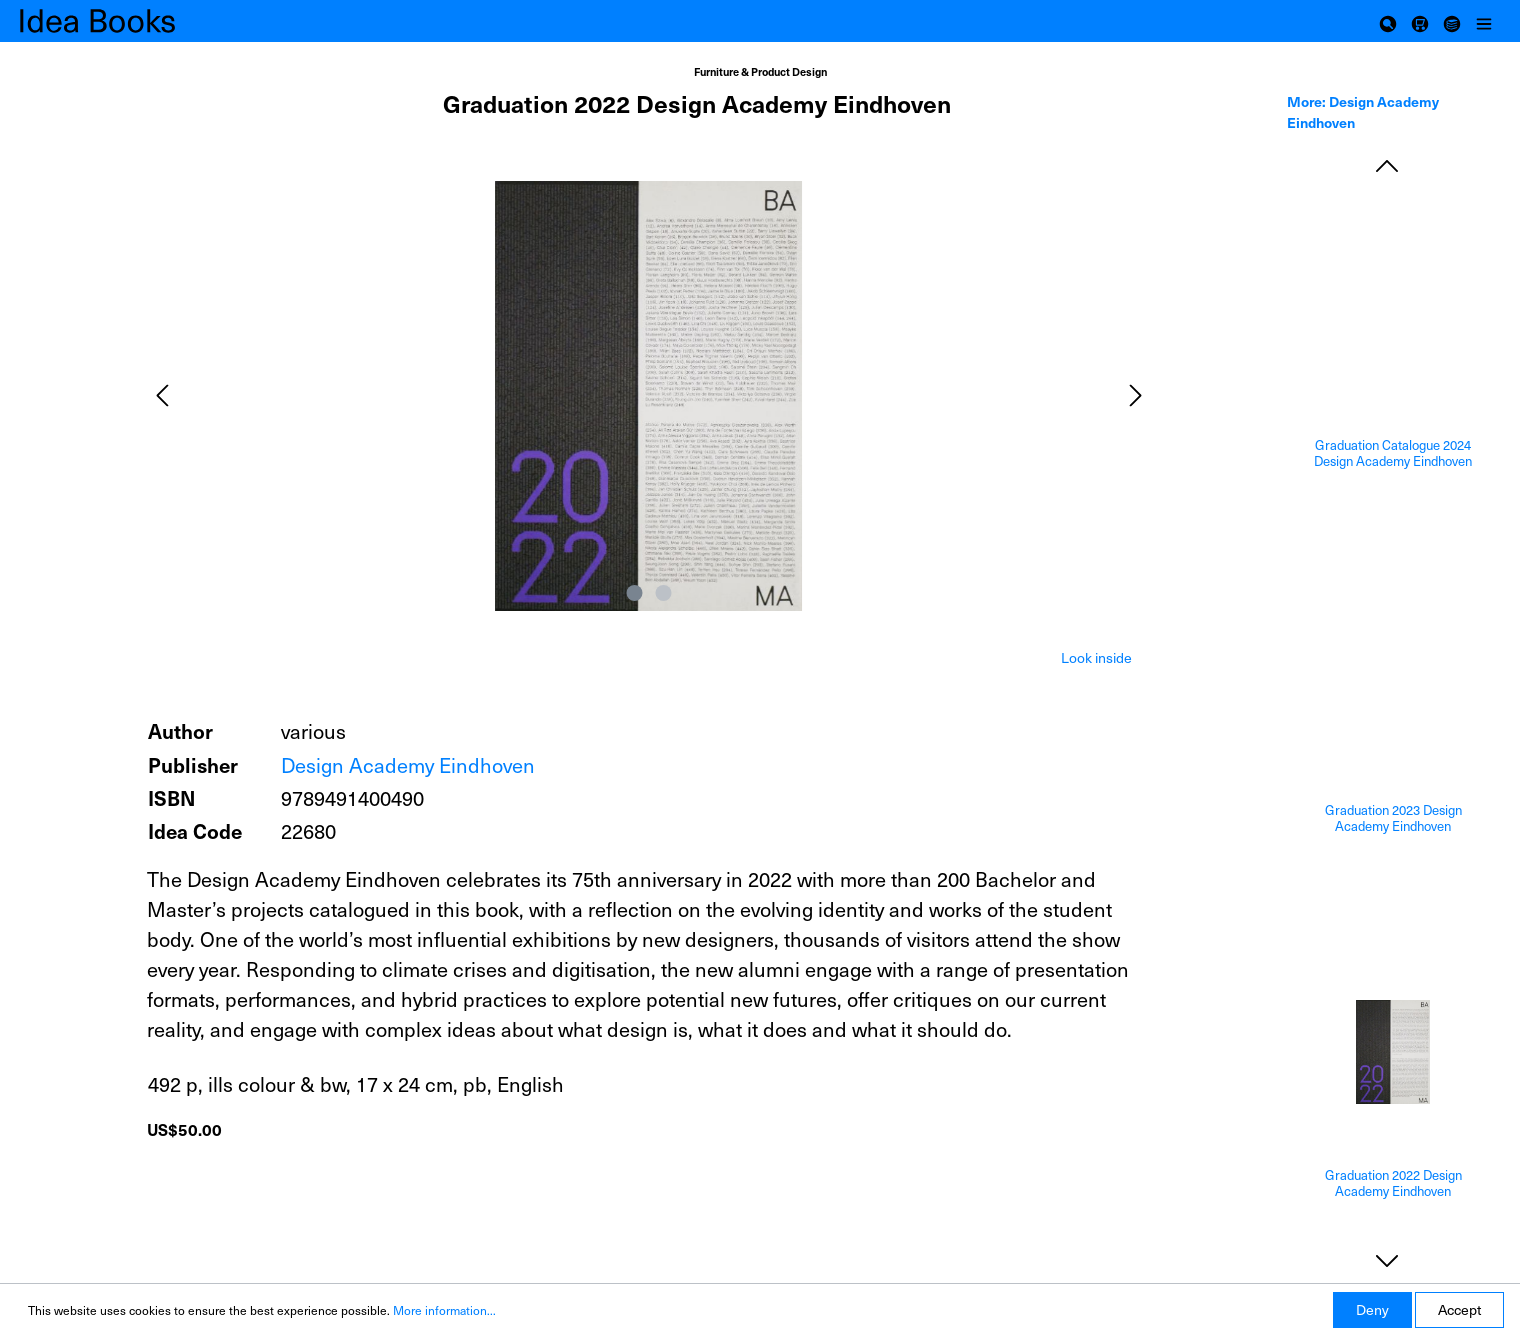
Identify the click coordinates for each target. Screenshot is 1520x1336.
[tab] (1096, 656)
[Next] (1136, 395)
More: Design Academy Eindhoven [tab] (1363, 111)
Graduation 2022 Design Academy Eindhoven (1393, 1183)
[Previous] (162, 395)
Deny (1372, 1309)
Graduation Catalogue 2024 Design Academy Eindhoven (1393, 453)
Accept (1459, 1309)
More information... (444, 1310)
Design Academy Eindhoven (408, 765)
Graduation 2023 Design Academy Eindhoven (1393, 818)
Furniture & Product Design (760, 71)
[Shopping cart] (1420, 21)
